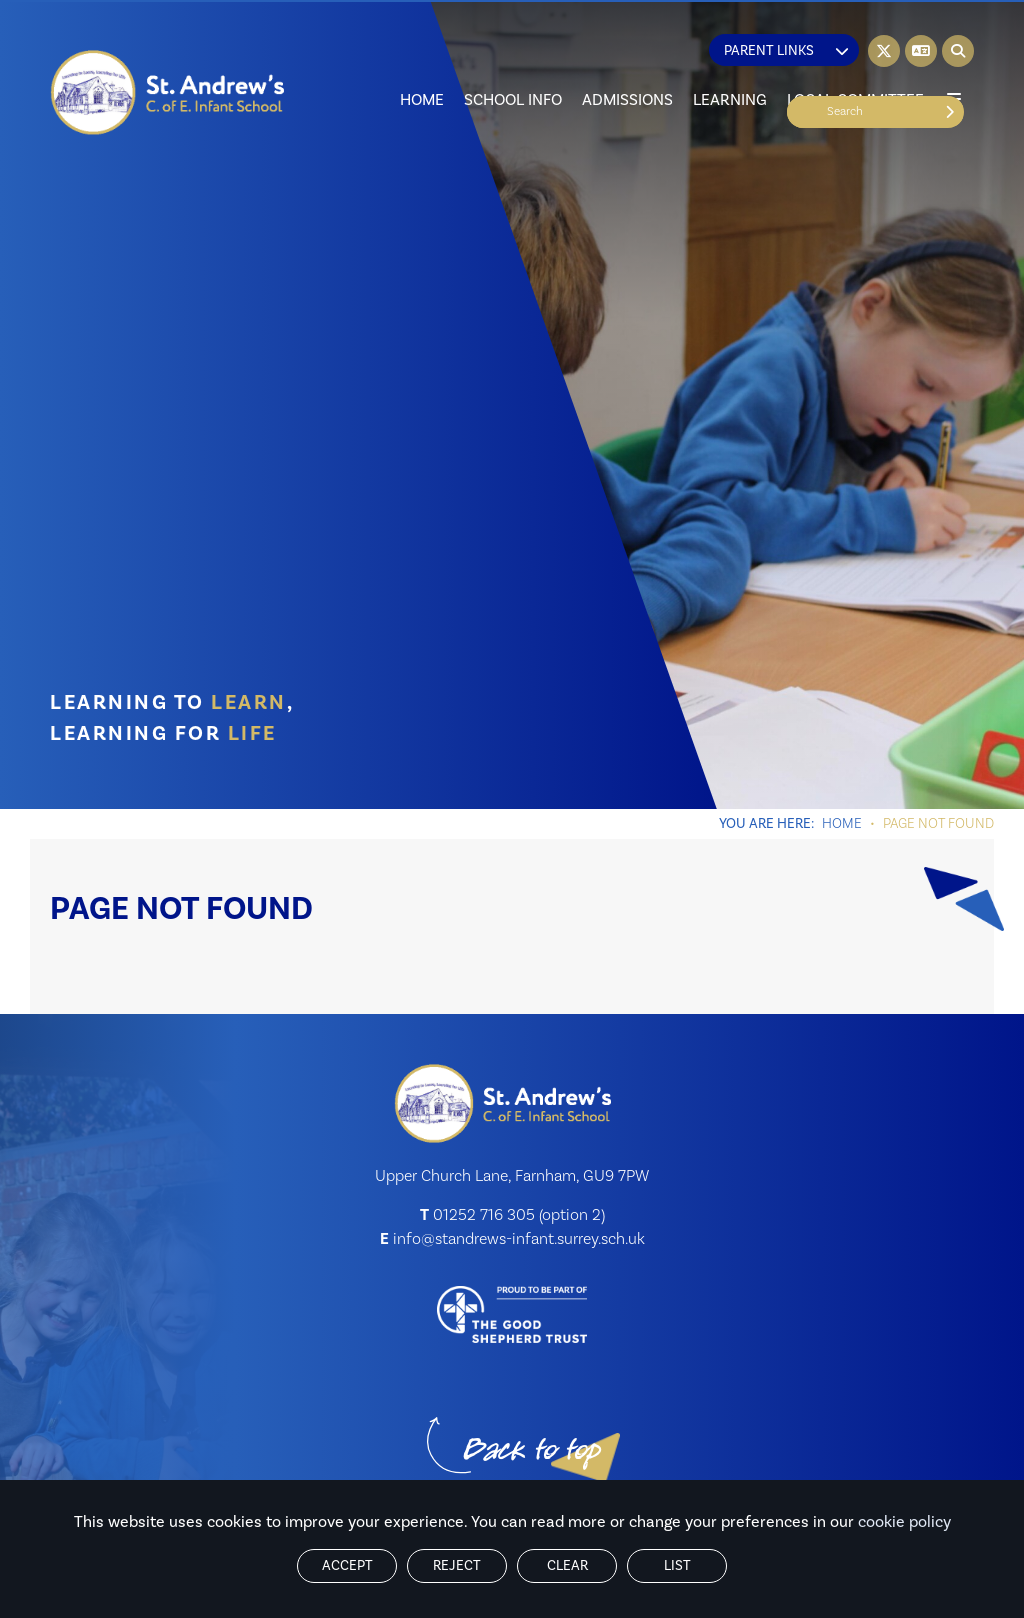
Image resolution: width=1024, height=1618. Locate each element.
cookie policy (904, 1522)
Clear (567, 1566)
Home (842, 824)
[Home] (168, 93)
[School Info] (513, 60)
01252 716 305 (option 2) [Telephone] (519, 1215)
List (677, 1566)
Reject (457, 1566)
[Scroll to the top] (532, 1451)
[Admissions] (627, 60)
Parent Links (786, 51)
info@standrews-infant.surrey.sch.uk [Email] (519, 1239)
